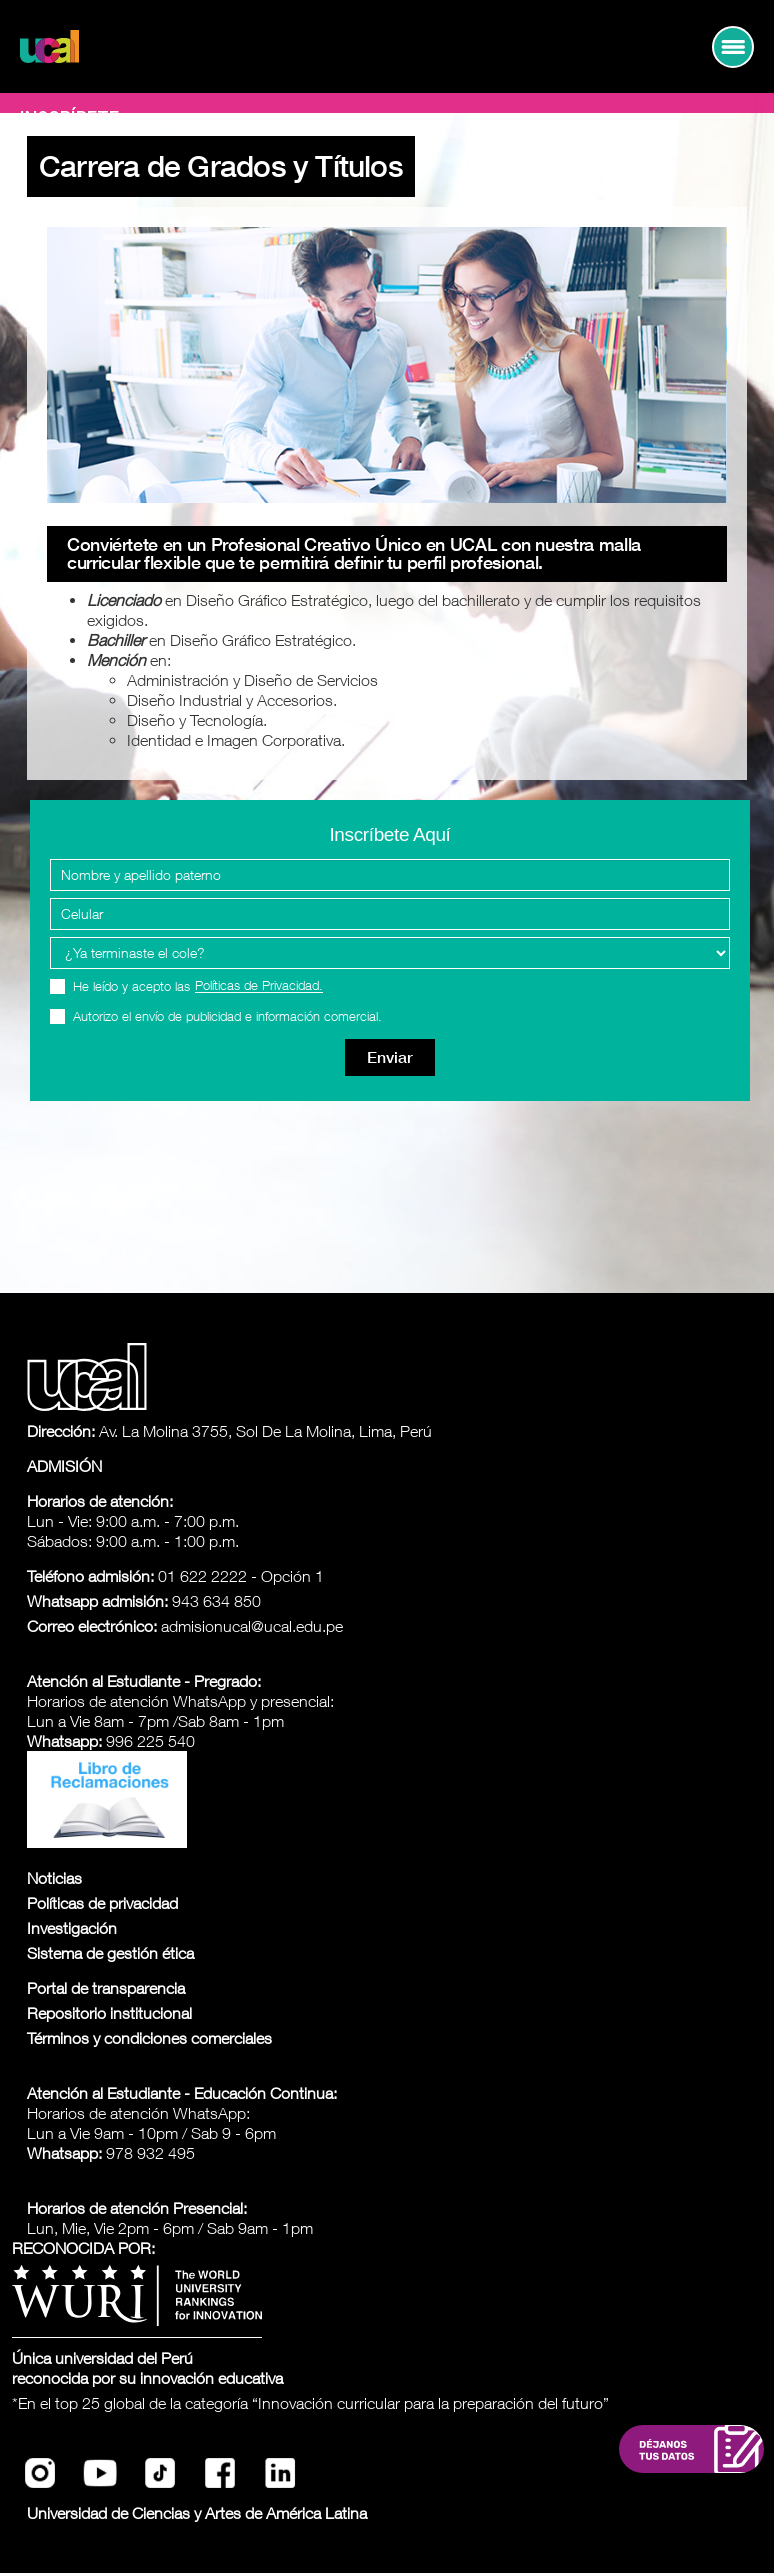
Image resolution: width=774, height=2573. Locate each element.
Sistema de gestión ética (110, 1953)
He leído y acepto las (198, 986)
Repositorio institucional (109, 2013)
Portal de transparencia (106, 1988)
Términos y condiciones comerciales (149, 2038)
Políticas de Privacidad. (259, 986)
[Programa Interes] (390, 953)
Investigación (72, 1928)
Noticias (54, 1878)
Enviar (390, 1057)
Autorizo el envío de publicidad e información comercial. (227, 1016)
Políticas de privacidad (102, 1903)
